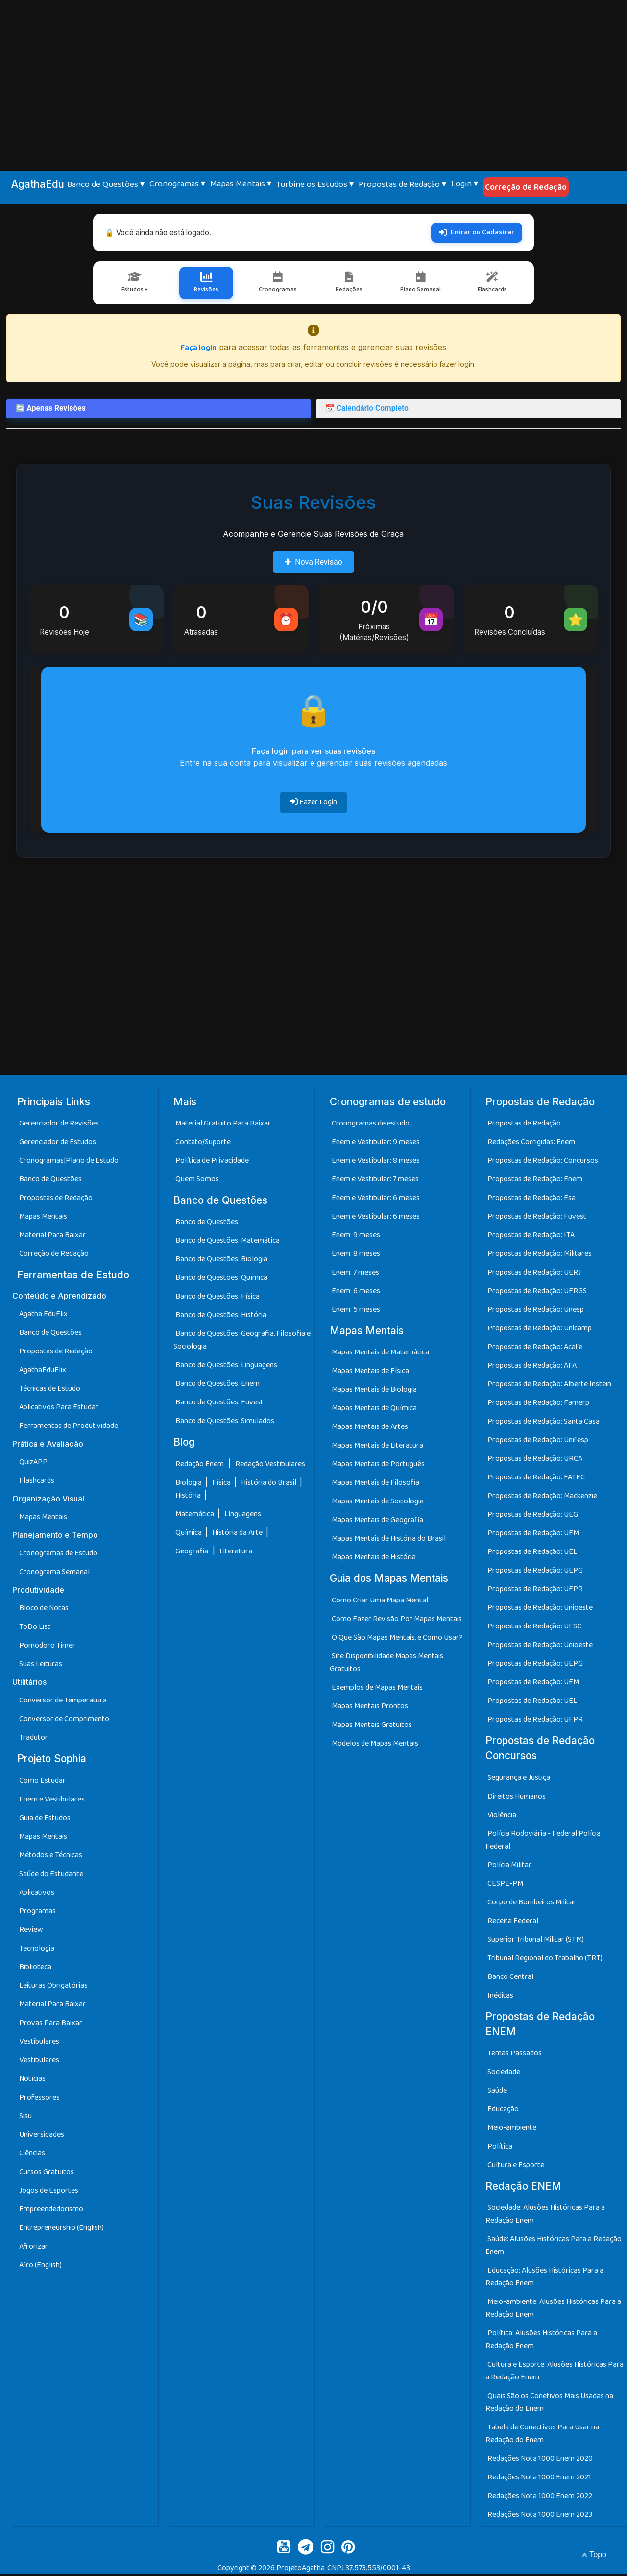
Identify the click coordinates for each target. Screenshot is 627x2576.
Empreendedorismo (51, 2210)
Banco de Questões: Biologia (221, 1261)
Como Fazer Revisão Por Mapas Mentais (397, 1620)
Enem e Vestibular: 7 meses (375, 1181)
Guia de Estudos (45, 1819)
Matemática (195, 1515)
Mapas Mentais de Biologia (374, 1391)
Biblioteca (35, 1968)
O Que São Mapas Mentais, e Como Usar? (397, 1639)
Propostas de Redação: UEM (533, 1535)
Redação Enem (199, 1465)
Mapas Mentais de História (374, 1559)
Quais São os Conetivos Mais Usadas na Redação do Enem (549, 2404)
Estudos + (135, 284)
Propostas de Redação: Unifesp (537, 1442)
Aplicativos (36, 1894)
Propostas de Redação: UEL (532, 1554)
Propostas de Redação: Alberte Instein (549, 1386)
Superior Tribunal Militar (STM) (535, 1941)
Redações (349, 284)
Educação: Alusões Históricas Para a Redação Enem (544, 2278)
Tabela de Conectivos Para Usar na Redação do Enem (542, 2435)
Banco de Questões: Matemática (227, 1242)
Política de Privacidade (212, 1162)
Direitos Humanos (516, 1798)
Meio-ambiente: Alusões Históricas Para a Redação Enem (553, 2310)
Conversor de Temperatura (63, 1702)
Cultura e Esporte (515, 2166)
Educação (503, 2110)
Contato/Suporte (203, 1144)
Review (31, 1931)
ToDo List (34, 1629)
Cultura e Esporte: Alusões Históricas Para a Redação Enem (554, 2372)
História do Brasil (269, 1484)
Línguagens (242, 1515)
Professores (39, 2099)
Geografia (191, 1553)
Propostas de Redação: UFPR (535, 1591)
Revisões (206, 284)
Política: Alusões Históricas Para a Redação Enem (541, 2341)
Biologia (189, 1484)
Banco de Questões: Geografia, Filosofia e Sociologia (242, 1341)
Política (499, 2148)
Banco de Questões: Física (217, 1298)
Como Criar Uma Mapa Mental (380, 1602)
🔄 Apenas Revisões (52, 409)
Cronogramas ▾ (177, 184)
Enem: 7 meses (355, 1274)
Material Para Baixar (52, 1237)
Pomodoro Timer (47, 1647)
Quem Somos (197, 1181)
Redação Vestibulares (270, 1465)
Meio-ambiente (511, 2129)
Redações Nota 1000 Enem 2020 (540, 2460)
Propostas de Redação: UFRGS (537, 1293)
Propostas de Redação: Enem (534, 1181)
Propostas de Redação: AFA (532, 1367)
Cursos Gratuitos (46, 2173)
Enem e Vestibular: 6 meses (376, 1200)
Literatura (235, 1553)
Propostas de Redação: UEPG (535, 1572)
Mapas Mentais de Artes (370, 1429)
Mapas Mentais (43, 1218)
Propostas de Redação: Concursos (542, 1162)
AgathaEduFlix (42, 1372)
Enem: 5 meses (356, 1311)
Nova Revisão (313, 563)
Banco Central (510, 1978)
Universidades (41, 2136)
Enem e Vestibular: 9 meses (376, 1144)
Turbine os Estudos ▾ (315, 184)
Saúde (497, 2092)
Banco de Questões (50, 1181)
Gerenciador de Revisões (59, 1125)
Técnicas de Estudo (49, 1390)
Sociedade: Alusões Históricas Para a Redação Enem (545, 2215)
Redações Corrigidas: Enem (531, 1144)
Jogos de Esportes (48, 2192)
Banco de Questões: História (220, 1317)
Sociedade (503, 2073)
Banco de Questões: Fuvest (219, 1404)
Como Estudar (42, 1782)
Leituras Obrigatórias (53, 1987)
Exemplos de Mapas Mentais (377, 1689)
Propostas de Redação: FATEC (536, 1479)
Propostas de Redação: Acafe (534, 1349)
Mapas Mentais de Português (378, 1466)
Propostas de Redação (56, 1200)
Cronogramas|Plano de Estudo (69, 1162)
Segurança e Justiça (518, 1779)
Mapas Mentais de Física (370, 1373)
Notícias (32, 2080)
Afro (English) (40, 2266)
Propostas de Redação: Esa (531, 1200)
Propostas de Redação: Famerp (538, 1405)
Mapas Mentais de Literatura (377, 1447)
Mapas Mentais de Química (374, 1410)
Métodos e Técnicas (50, 1857)
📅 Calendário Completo (368, 409)
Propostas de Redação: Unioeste (540, 1609)
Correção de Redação (526, 187)
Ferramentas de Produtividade (68, 1428)
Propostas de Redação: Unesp (535, 1311)
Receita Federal (512, 1922)
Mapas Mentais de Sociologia (378, 1503)
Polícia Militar (509, 1866)
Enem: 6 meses (356, 1293)
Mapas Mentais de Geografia (377, 1522)
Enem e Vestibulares (52, 1801)
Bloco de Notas (44, 1610)
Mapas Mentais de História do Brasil (389, 1540)
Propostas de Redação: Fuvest (536, 1218)
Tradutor (33, 1739)
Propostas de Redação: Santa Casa (543, 1423)
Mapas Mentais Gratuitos (372, 1726)
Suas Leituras (40, 1666)
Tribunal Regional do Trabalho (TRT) (545, 1959)
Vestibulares (39, 2043)
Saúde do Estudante (51, 1875)
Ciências (32, 2155)
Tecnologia (36, 1950)
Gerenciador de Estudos (57, 1144)
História (188, 1497)
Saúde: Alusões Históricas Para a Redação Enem (553, 2247)
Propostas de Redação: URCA (534, 1460)
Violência (501, 1816)
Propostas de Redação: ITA (531, 1237)
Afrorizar (33, 2248)
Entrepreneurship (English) (61, 2229)
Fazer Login (313, 804)
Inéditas (500, 1997)
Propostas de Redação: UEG (532, 1516)
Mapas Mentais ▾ (240, 184)
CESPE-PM (505, 1885)
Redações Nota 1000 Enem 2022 (539, 2498)
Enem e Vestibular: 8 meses (376, 1162)
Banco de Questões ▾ (106, 184)
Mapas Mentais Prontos (370, 1707)
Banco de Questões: (207, 1224)
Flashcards (491, 284)
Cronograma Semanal (54, 1574)
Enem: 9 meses (356, 1237)
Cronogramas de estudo (371, 1125)
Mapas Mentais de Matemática (380, 1354)
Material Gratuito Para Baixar (223, 1125)
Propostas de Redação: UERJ (534, 1274)
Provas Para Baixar (50, 2024)
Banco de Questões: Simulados (224, 1423)
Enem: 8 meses (356, 1256)
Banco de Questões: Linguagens (226, 1367)
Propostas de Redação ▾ (402, 184)
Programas (37, 1912)
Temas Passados (514, 2055)
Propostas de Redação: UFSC (534, 1628)
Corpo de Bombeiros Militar (531, 1904)
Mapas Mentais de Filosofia (375, 1484)
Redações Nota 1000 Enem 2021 (539, 2479)
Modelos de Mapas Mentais (375, 1745)
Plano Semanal (419, 284)
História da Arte (238, 1534)
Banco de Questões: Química (221, 1280)
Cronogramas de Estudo (58, 1555)
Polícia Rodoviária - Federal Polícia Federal (543, 1841)
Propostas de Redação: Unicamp (539, 1330)
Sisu (25, 2117)
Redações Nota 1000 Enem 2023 (539, 2516)
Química (189, 1534)
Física (222, 1484)
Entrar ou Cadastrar (476, 232)
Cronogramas (278, 284)
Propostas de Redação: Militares (539, 1256)
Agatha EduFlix (43, 1316)
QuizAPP (33, 1464)
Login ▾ (464, 184)
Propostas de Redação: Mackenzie (542, 1498)
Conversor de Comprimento (64, 1721)
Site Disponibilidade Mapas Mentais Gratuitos (386, 1663)
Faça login (199, 350)
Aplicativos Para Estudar (58, 1409)
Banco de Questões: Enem (217, 1385)
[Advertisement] (313, 73)
